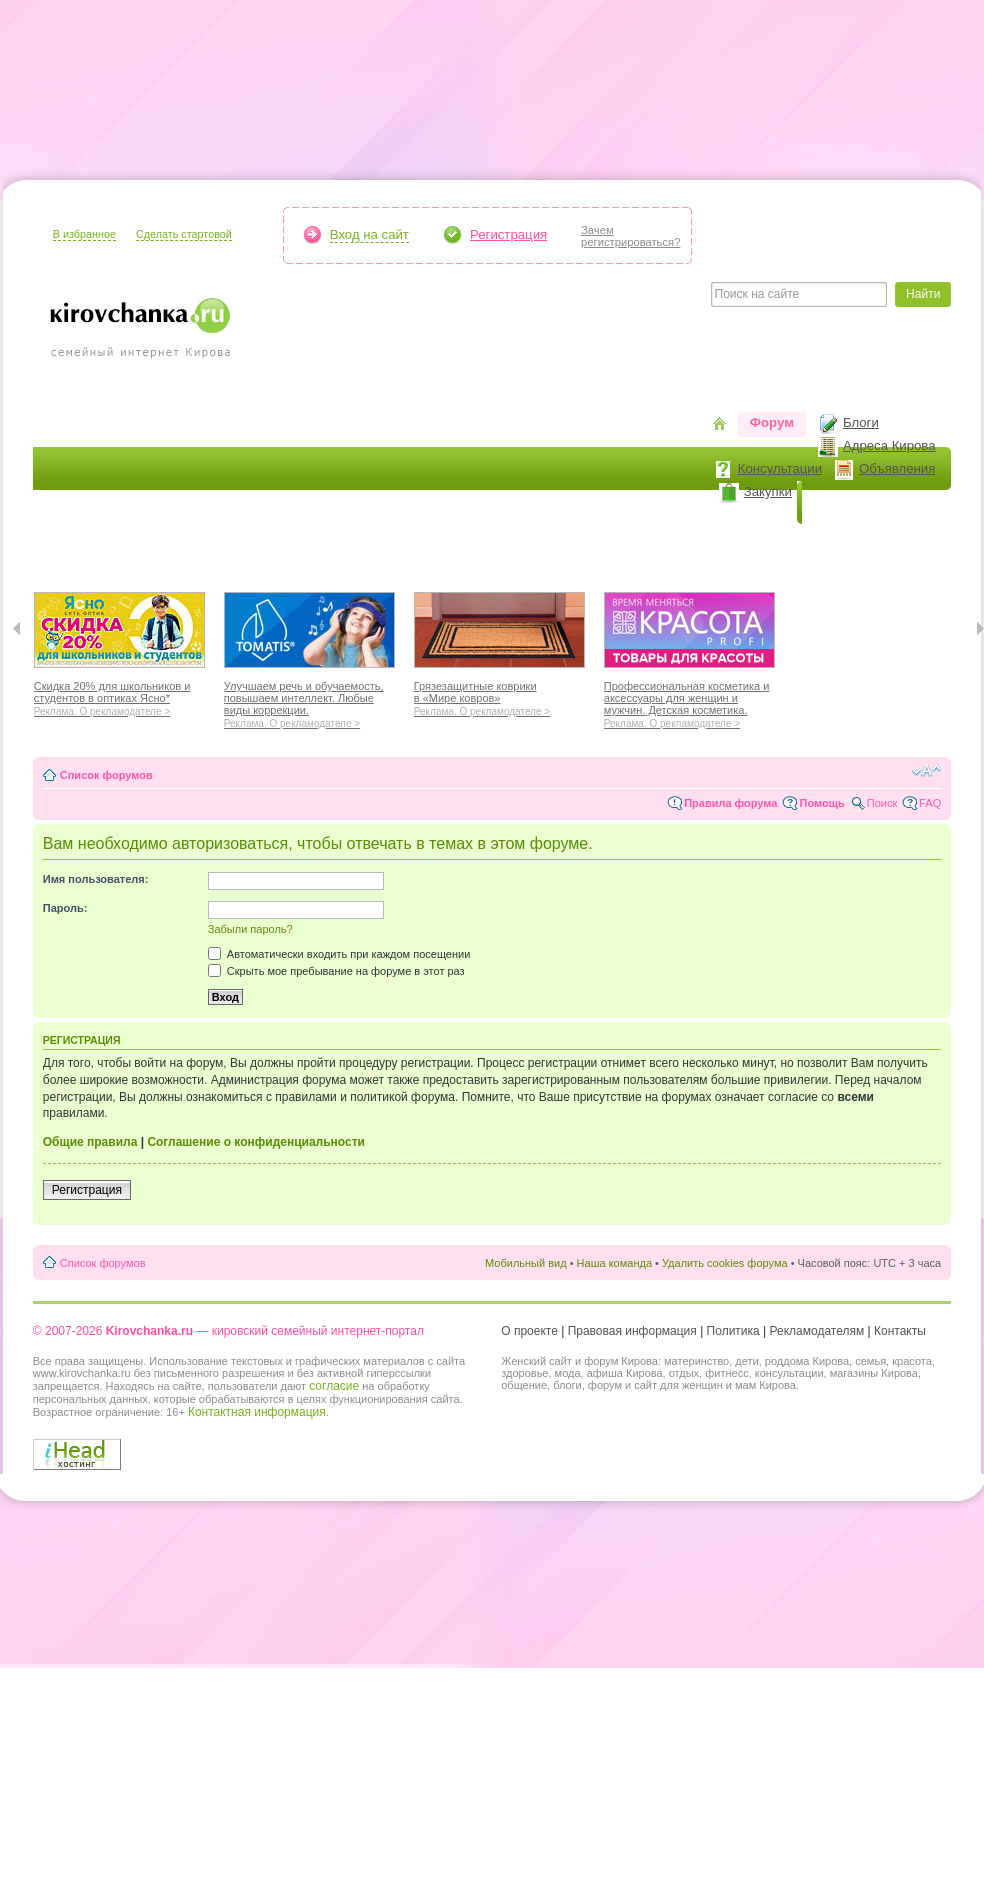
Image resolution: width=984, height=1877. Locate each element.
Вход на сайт (369, 234)
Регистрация (508, 234)
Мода (296, 545)
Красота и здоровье (186, 545)
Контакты (900, 1331)
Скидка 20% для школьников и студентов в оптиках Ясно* (119, 696)
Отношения (556, 545)
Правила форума (730, 803)
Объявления (897, 468)
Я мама (70, 545)
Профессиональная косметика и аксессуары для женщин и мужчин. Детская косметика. (689, 702)
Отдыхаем (458, 545)
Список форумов (106, 775)
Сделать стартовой (184, 234)
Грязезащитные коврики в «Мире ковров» (499, 696)
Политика (733, 1331)
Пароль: (65, 908)
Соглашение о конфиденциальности (256, 1142)
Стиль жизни (662, 545)
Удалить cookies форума (725, 1263)
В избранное (84, 234)
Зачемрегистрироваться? (630, 236)
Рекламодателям (817, 1331)
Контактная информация (257, 1412)
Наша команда (614, 1263)
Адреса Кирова (889, 445)
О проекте (529, 1331)
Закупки (768, 491)
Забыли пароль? (250, 929)
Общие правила (90, 1142)
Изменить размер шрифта (926, 771)
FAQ (930, 803)
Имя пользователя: (96, 879)
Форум (772, 422)
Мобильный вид (526, 1263)
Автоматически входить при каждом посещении (339, 954)
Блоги (861, 422)
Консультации (780, 468)
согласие (334, 1386)
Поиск (882, 803)
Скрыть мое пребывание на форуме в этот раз (336, 971)
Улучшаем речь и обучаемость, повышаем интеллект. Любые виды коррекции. (309, 702)
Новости (842, 502)
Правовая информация (632, 1331)
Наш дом (368, 545)
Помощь (821, 803)
